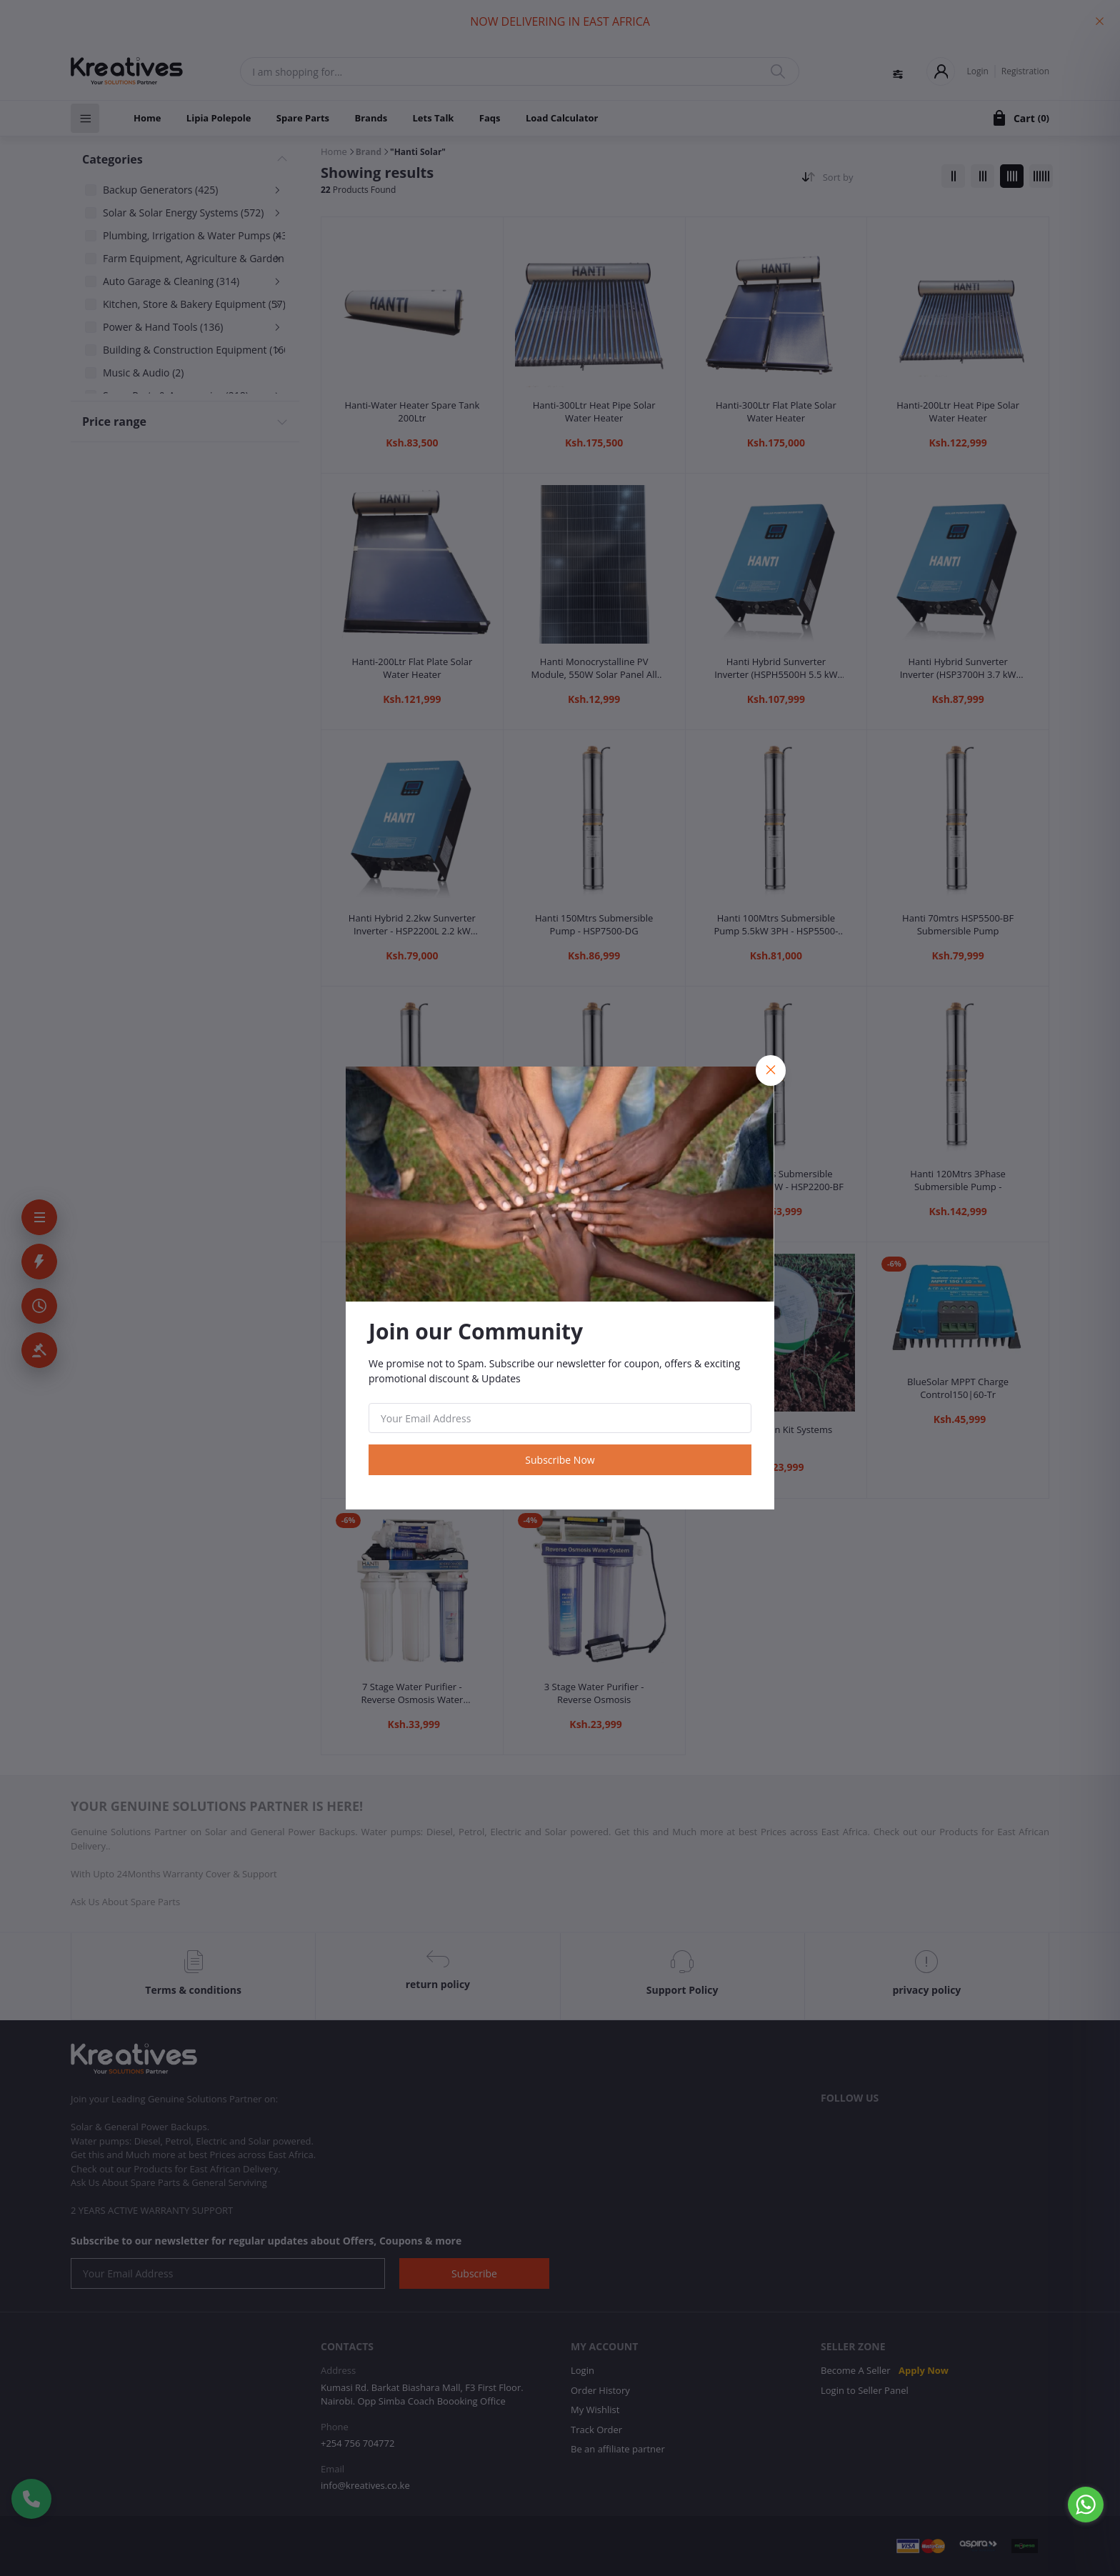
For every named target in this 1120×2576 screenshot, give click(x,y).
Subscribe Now (559, 1460)
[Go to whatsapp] (1086, 2504)
